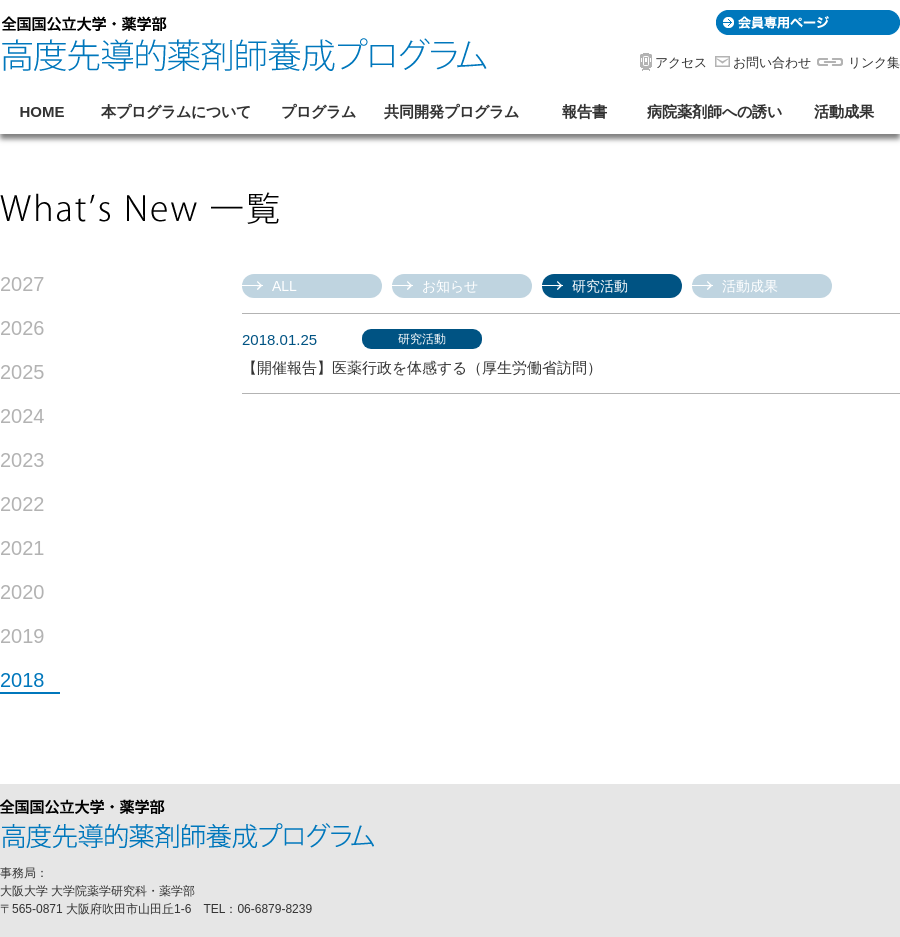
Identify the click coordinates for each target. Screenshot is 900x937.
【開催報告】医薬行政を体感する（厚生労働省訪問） (422, 367)
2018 (22, 680)
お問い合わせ (772, 62)
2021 (22, 548)
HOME (42, 111)
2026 (22, 328)
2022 (22, 504)
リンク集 (874, 62)
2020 (22, 592)
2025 (22, 372)
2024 (22, 416)
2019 (22, 636)
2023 (22, 460)
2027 (22, 284)
